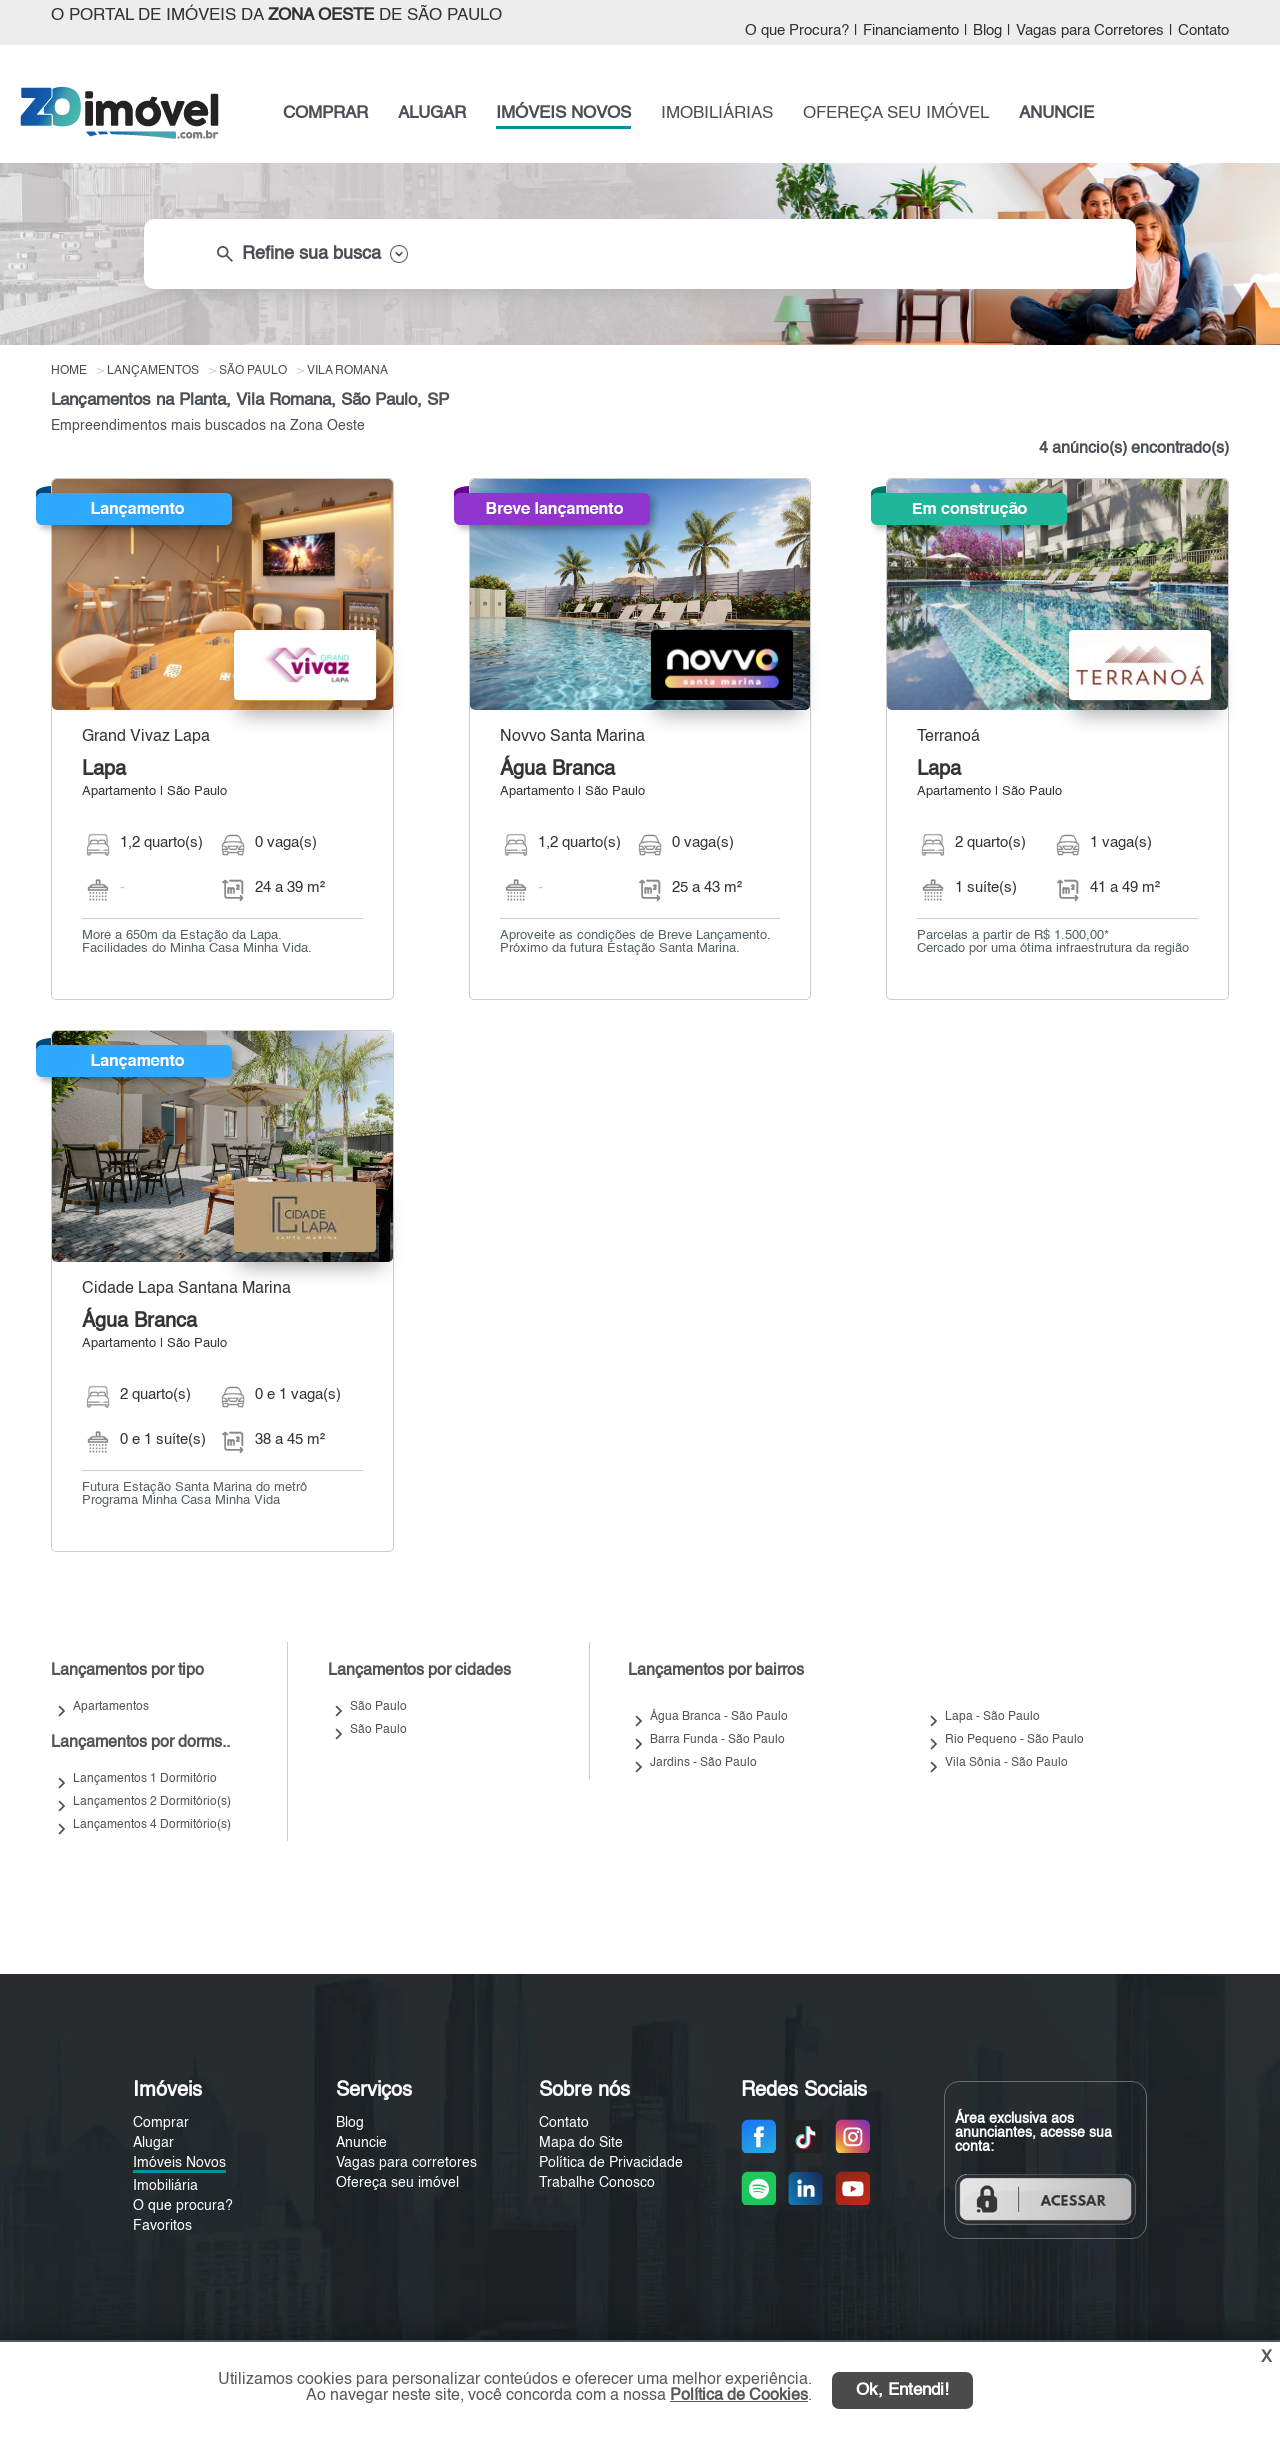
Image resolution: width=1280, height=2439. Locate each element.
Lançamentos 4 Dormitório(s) (152, 1825)
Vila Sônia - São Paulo (1006, 1763)
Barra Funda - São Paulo (717, 1740)
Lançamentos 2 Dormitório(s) (152, 1802)
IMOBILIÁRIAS (717, 113)
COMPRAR (325, 113)
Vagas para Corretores (1090, 31)
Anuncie (361, 2143)
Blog (987, 31)
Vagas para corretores (406, 2163)
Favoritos (162, 2226)
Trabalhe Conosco (597, 2183)
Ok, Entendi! (902, 2390)
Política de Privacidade (611, 2163)
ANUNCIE (1056, 113)
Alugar (153, 2143)
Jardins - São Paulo (703, 1763)
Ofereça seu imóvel (397, 2183)
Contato (1203, 31)
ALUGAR (432, 113)
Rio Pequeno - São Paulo (1014, 1740)
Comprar (161, 2123)
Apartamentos (111, 1707)
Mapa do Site (581, 2143)
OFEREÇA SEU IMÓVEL (896, 113)
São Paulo (378, 1707)
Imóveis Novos (179, 2163)
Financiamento (911, 31)
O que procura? (183, 2206)
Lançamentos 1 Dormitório (145, 1779)
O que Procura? (797, 31)
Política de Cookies (739, 2396)
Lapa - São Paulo (992, 1717)
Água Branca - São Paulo (719, 1717)
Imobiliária (165, 2186)
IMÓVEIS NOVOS (563, 113)
